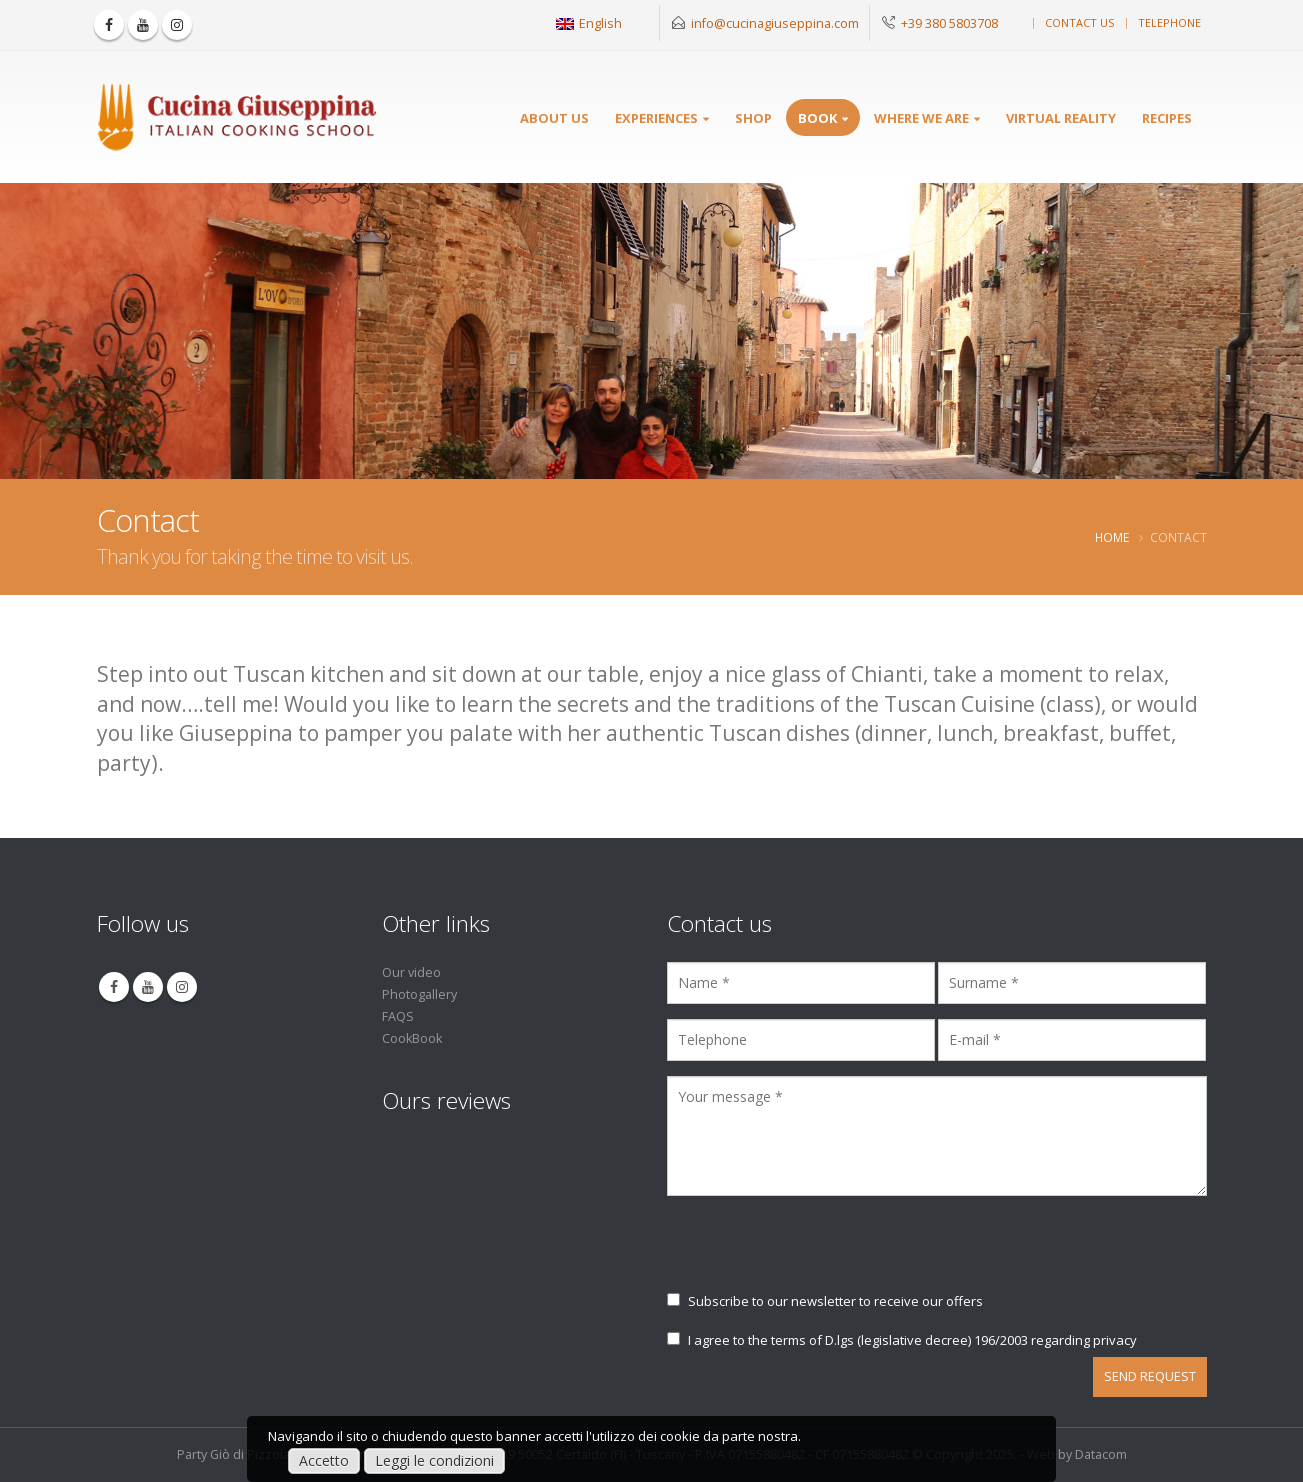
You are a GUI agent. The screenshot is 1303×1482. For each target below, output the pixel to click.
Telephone (1169, 22)
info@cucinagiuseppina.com (775, 23)
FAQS (398, 1016)
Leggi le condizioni (434, 1460)
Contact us (1079, 22)
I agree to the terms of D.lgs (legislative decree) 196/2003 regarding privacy (902, 1340)
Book (817, 118)
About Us (554, 118)
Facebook (114, 987)
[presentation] (819, 1253)
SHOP (753, 118)
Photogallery (419, 994)
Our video (411, 972)
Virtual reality (1061, 118)
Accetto (324, 1460)
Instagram (182, 987)
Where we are (921, 118)
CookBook (412, 1038)
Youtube (148, 987)
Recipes (1167, 118)
